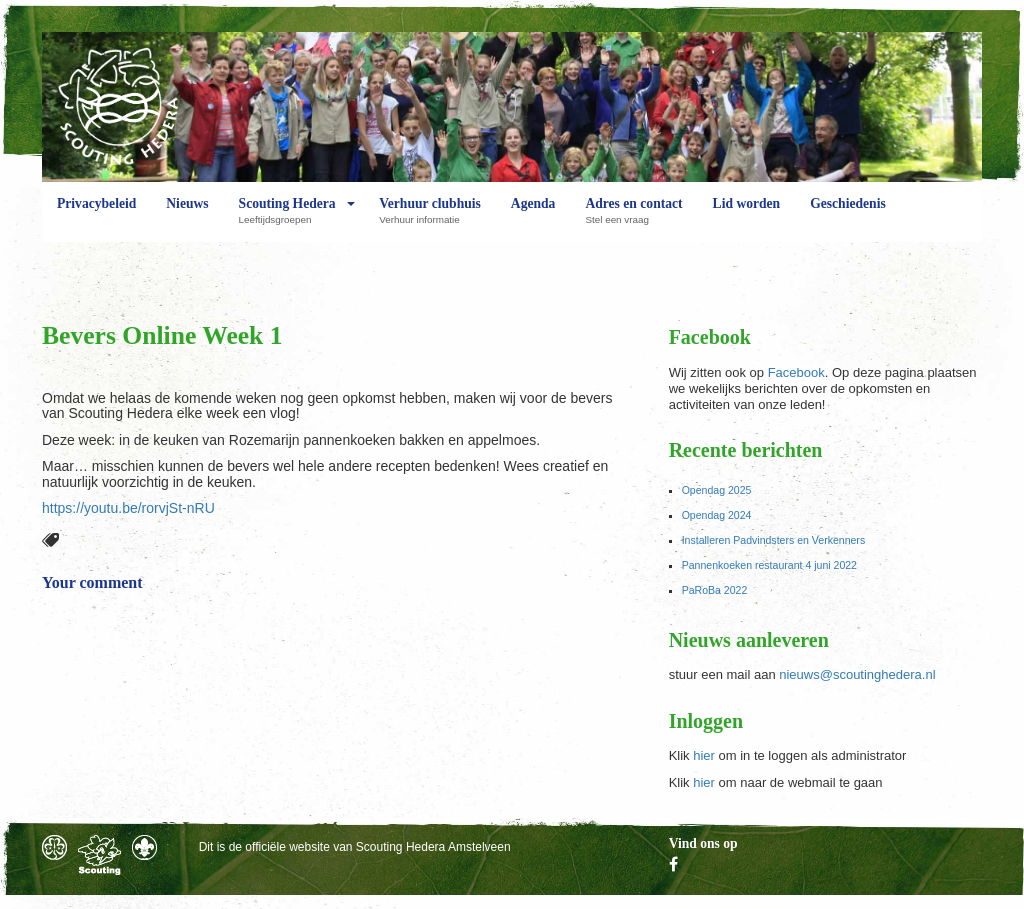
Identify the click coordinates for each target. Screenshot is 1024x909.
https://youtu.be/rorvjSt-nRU (128, 508)
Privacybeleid (96, 219)
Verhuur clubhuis (430, 219)
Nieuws (187, 219)
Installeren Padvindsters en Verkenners (774, 540)
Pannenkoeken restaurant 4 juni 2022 (769, 565)
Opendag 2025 (717, 490)
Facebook (796, 372)
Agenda (533, 219)
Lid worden (747, 219)
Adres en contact (633, 219)
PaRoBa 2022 (715, 590)
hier (704, 755)
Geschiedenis (848, 219)
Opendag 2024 (717, 515)
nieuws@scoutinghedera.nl (857, 674)
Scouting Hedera (287, 219)
